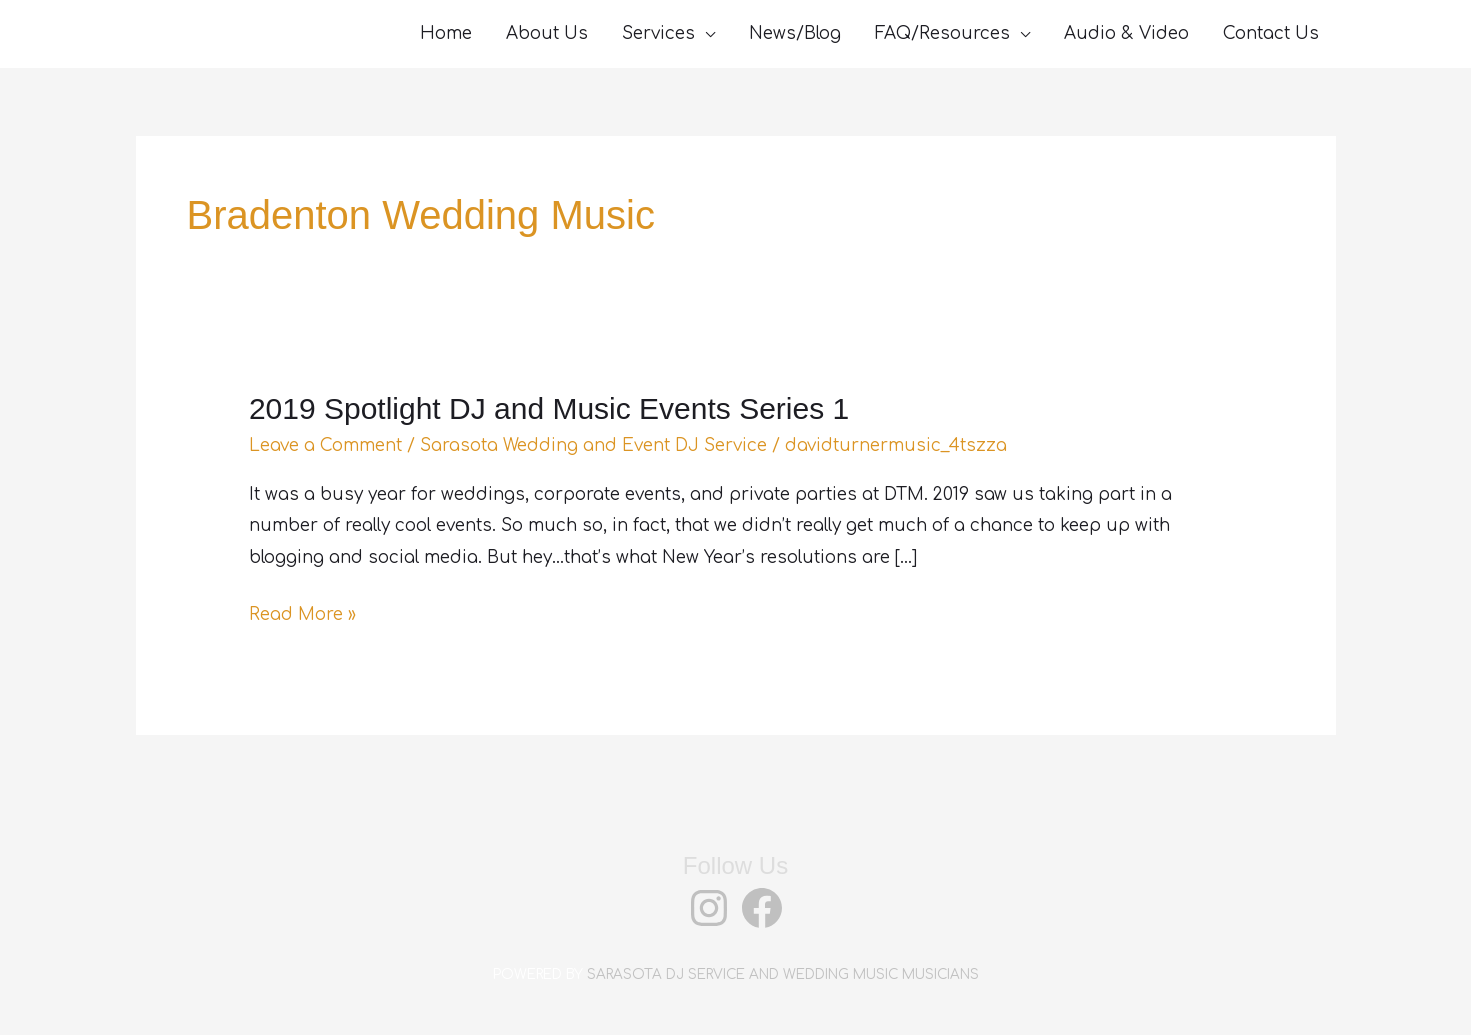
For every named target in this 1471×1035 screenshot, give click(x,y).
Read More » (302, 615)
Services (658, 33)
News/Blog (795, 33)
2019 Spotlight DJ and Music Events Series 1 (549, 408)
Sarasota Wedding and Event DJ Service (593, 445)
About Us (547, 33)
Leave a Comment (325, 445)
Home (446, 33)
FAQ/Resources (942, 33)
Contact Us (1271, 33)
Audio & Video (1126, 33)
